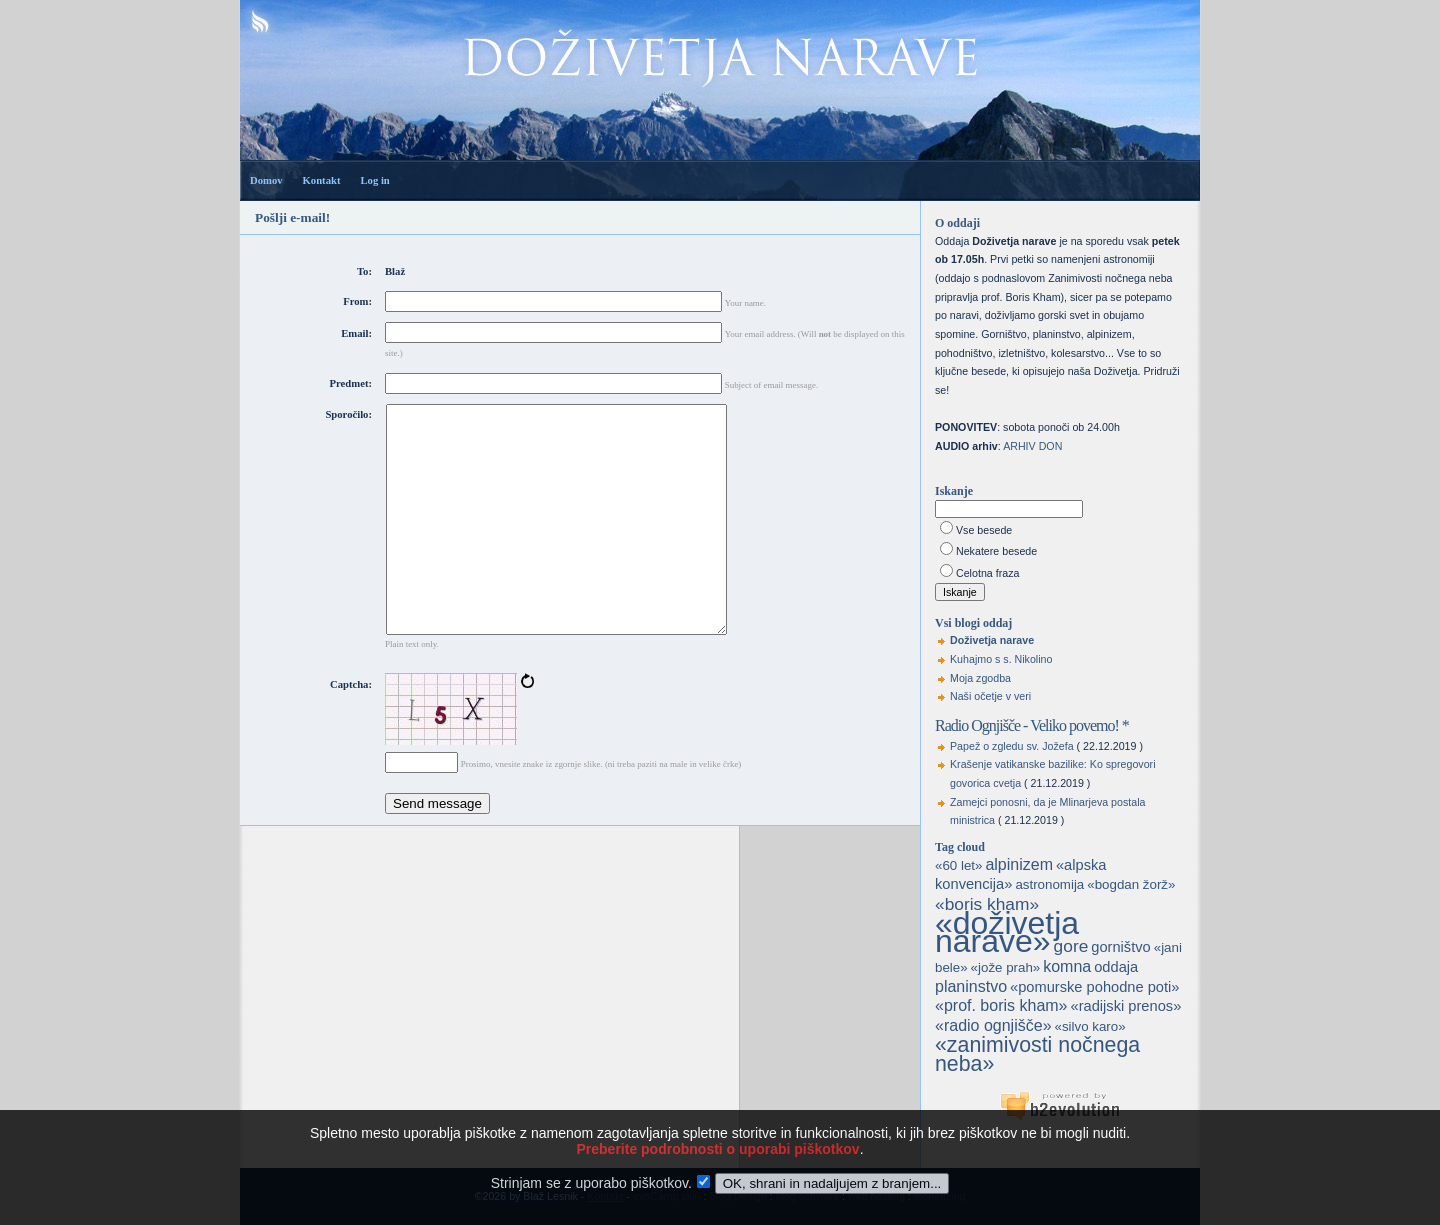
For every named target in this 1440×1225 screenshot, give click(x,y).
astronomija (1049, 884)
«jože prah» (1006, 967)
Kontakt (322, 180)
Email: (356, 333)
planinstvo (971, 986)
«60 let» (958, 865)
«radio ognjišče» (993, 1025)
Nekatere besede (996, 551)
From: (357, 301)
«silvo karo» (1090, 1026)
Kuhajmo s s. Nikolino (1001, 659)
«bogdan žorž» (1131, 884)
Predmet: (351, 383)
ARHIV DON (1032, 446)
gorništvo (1120, 947)
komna (1067, 966)
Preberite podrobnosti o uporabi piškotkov (717, 1169)
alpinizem (1019, 864)
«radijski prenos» (1125, 1006)
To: (364, 271)
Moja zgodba (980, 678)
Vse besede (984, 530)
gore (1071, 946)
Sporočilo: (348, 414)
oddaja (1116, 967)
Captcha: (351, 729)
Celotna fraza (987, 573)
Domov (266, 180)
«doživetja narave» (1007, 932)
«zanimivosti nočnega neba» (1037, 1054)
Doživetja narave (992, 640)
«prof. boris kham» (1001, 1005)
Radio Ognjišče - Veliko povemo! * (1032, 725)
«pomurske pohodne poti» (1094, 987)
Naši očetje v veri (990, 696)
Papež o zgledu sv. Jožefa (1012, 746)
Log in (374, 180)
